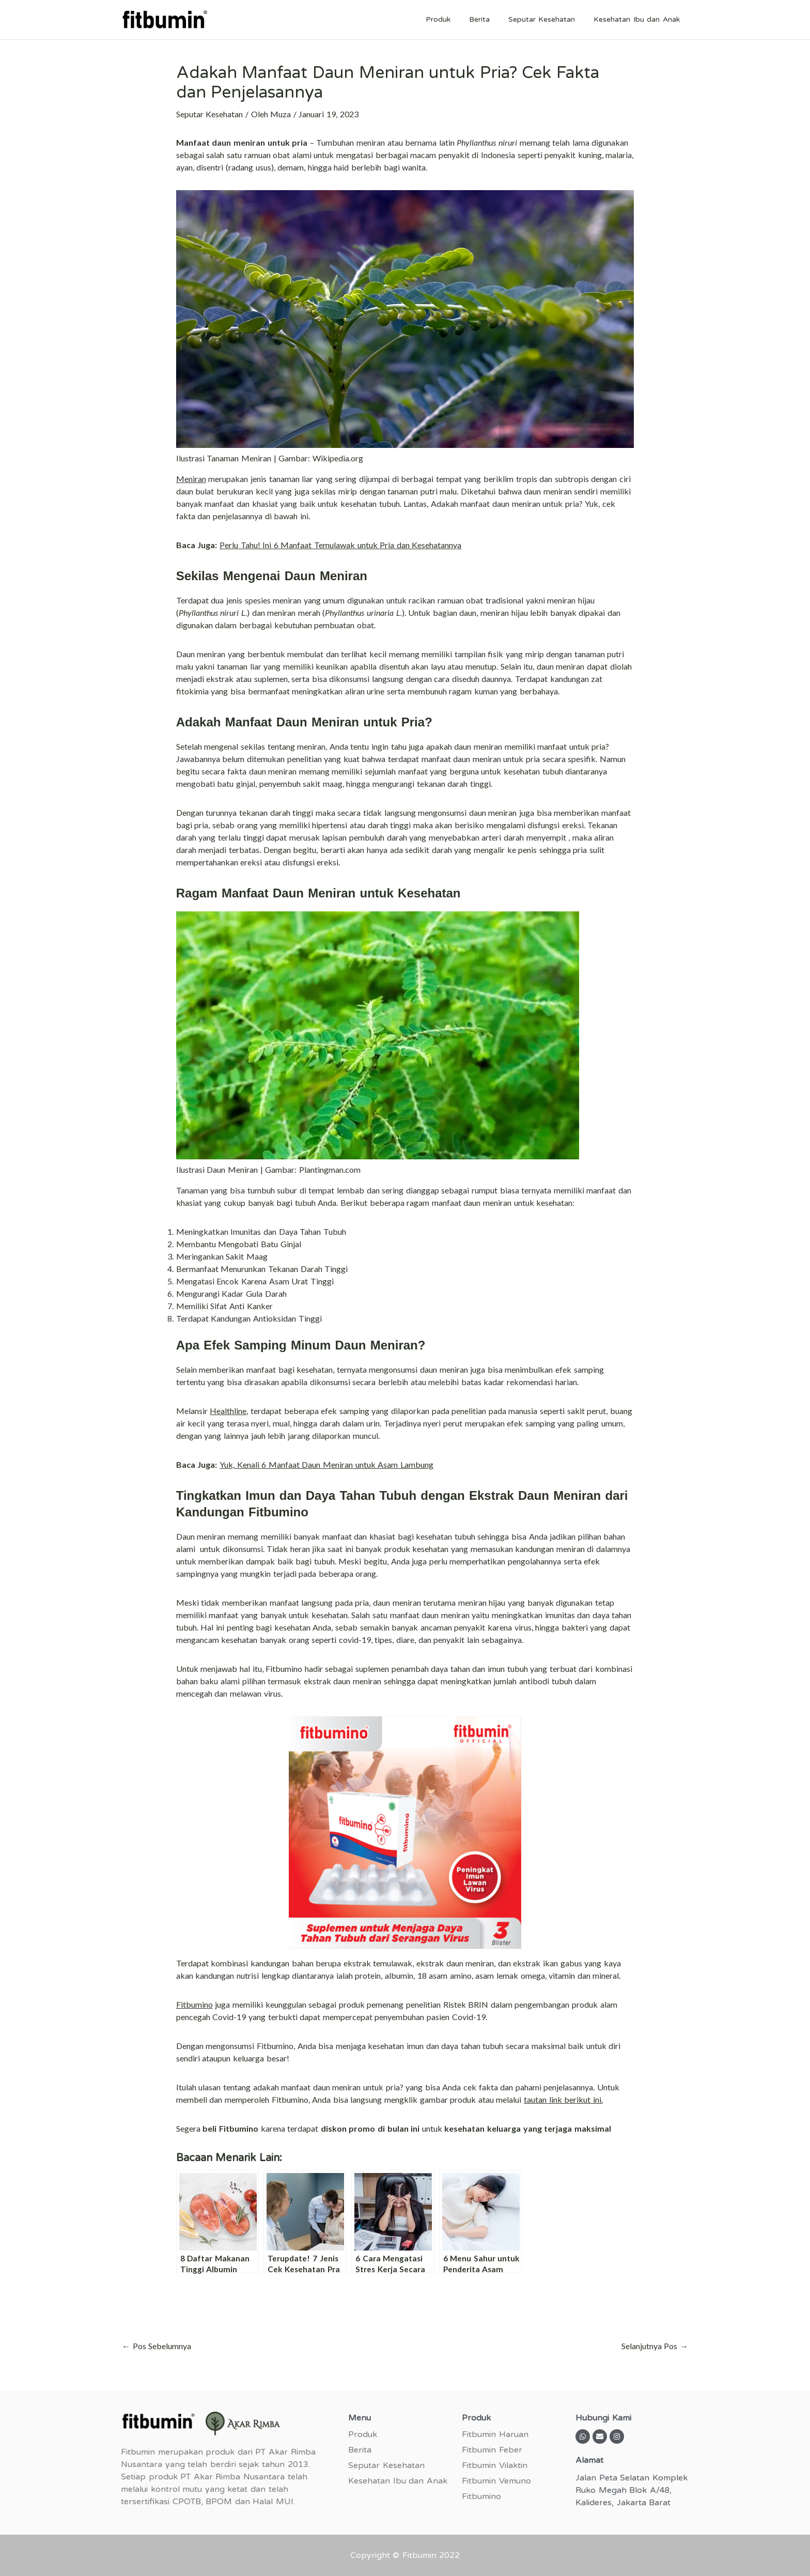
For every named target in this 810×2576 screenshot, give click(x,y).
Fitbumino (194, 2004)
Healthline (228, 1411)
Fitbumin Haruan (495, 2434)
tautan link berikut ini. (563, 2099)
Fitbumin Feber (492, 2450)
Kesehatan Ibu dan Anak (639, 19)
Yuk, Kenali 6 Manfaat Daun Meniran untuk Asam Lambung (326, 1464)
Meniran (191, 479)
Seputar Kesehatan (548, 19)
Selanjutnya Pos (654, 2346)
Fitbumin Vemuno (496, 2481)
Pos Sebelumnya (156, 2346)
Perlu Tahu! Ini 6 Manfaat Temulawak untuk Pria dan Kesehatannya (340, 545)
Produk (452, 19)
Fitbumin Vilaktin (494, 2465)
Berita (489, 19)
